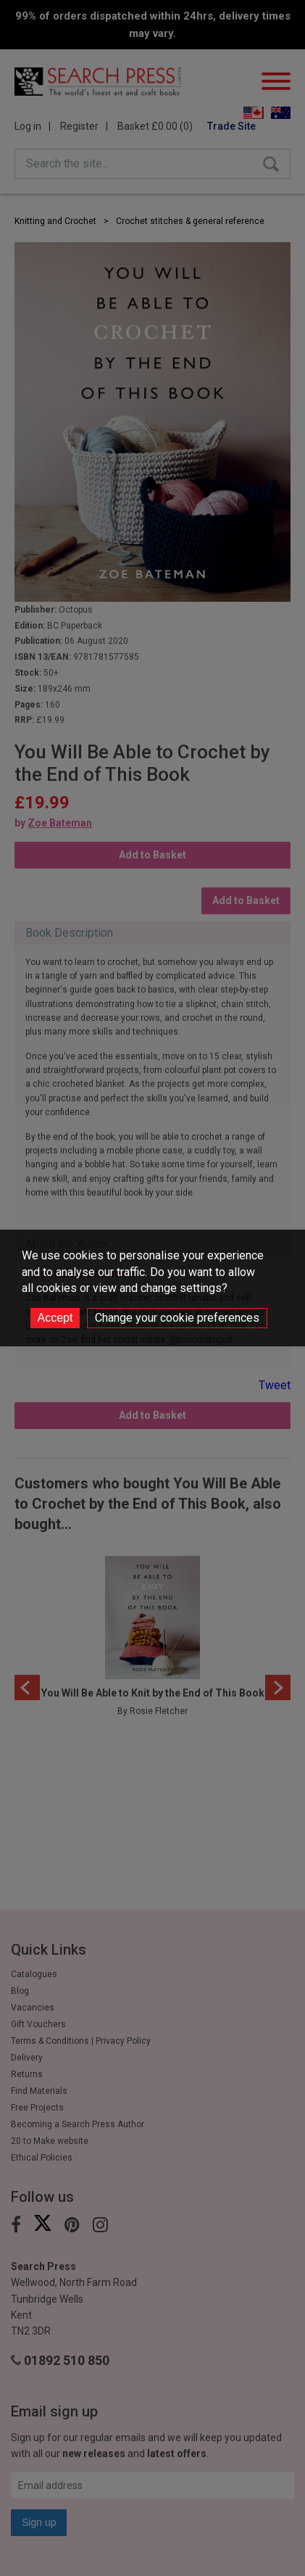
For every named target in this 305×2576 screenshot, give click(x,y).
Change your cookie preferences (177, 1318)
